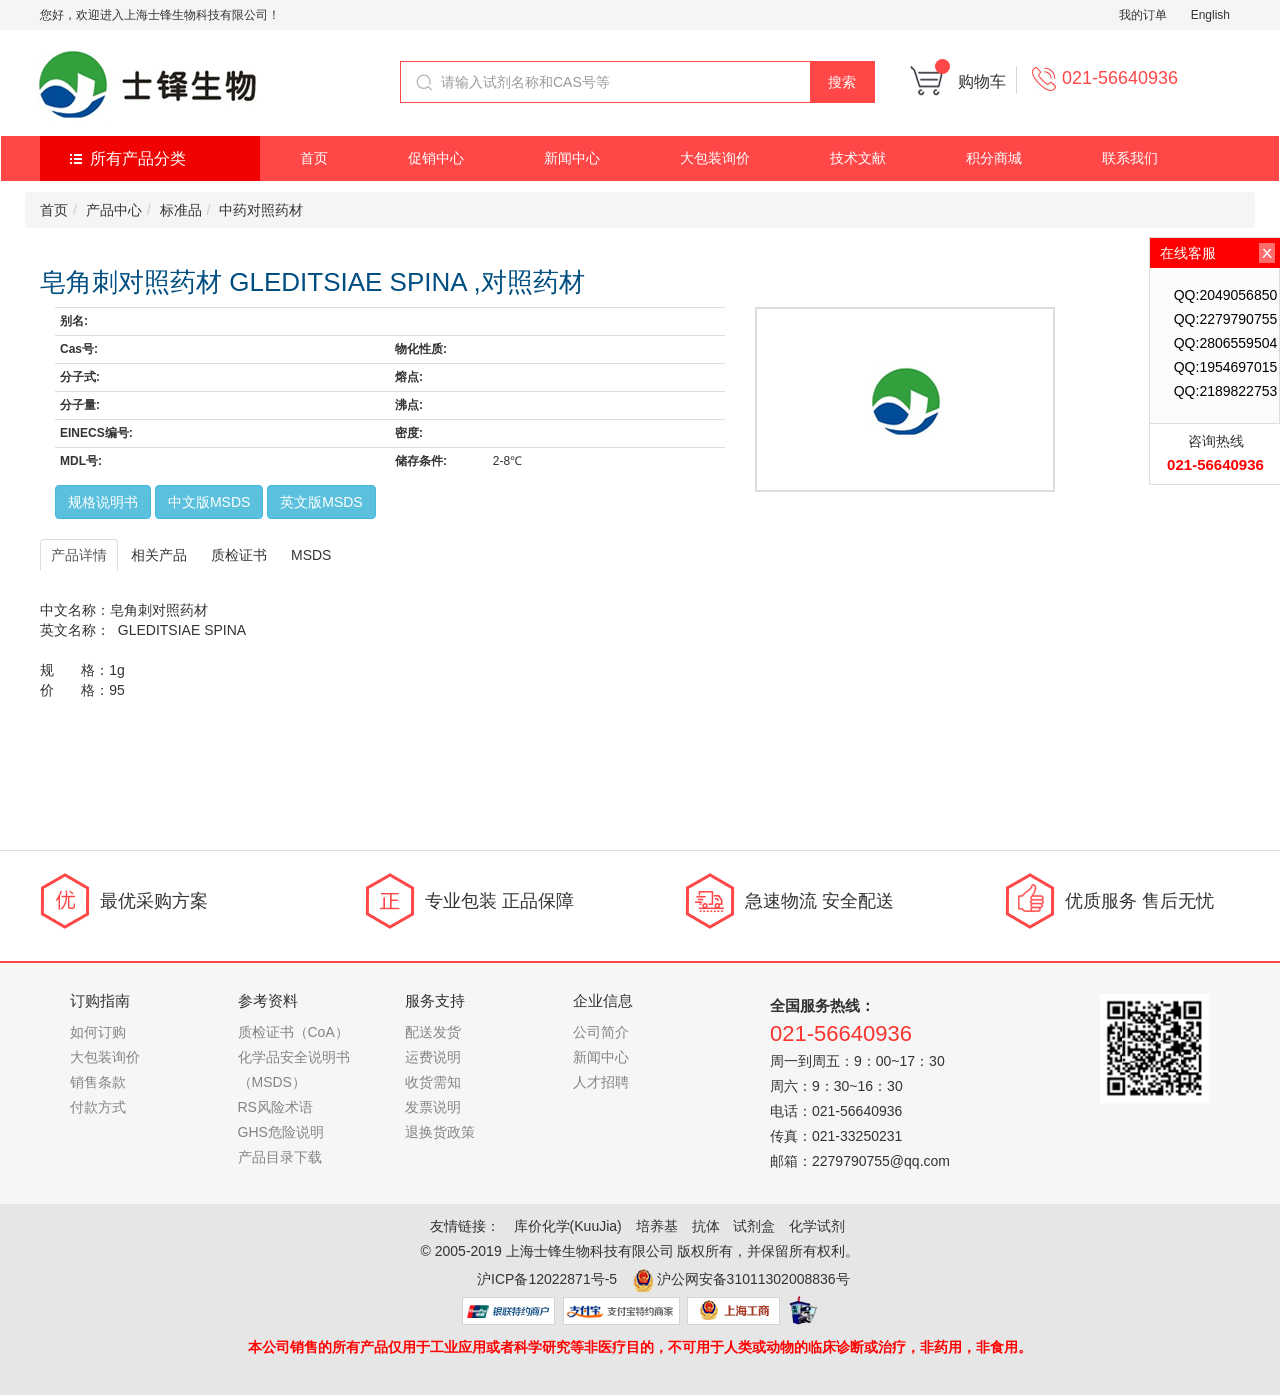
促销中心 (436, 158)
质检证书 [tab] (239, 555)
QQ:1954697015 (1226, 367)
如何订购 (98, 1032)
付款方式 (98, 1107)
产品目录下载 (280, 1157)
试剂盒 (754, 1226)
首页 (314, 158)
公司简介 (601, 1032)
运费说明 (433, 1057)
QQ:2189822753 (1226, 391)
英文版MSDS (321, 502)
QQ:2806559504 (1226, 343)
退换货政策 (440, 1132)
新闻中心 (572, 158)
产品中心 (114, 210)
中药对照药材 (261, 210)
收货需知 (433, 1082)
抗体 (706, 1226)
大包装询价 (715, 158)
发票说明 (433, 1107)
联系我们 (1130, 158)
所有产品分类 (138, 158)
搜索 (842, 82)
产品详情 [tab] (79, 555)
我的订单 (1143, 15)
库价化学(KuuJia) (568, 1226)
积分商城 (994, 158)
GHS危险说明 (281, 1132)
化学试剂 (817, 1226)
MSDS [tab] (311, 555)
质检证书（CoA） (293, 1032)
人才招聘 (601, 1082)
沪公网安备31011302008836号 (753, 1279)
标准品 (181, 210)
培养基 (657, 1226)
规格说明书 (103, 502)
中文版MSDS (209, 502)
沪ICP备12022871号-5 (547, 1279)
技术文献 (858, 158)
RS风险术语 (275, 1107)
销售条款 (98, 1082)
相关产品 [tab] (159, 555)
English (1210, 15)
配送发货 (433, 1032)
